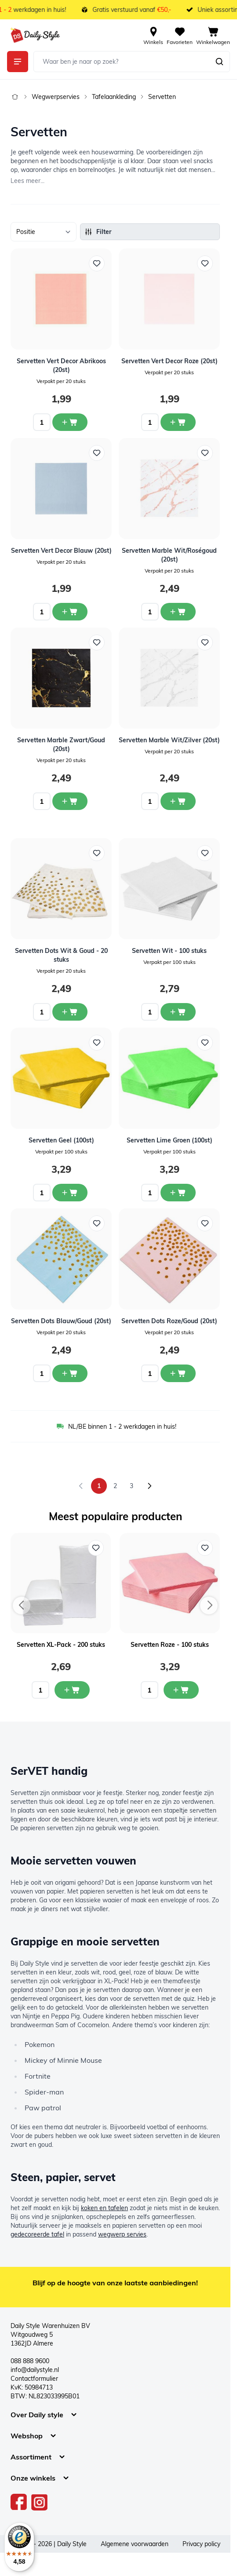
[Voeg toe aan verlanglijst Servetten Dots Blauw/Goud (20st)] (97, 1223)
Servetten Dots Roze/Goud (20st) (169, 1321)
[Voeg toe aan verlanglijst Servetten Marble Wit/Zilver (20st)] (205, 642)
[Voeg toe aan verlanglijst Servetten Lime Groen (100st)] (205, 1043)
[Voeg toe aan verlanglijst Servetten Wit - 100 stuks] (205, 853)
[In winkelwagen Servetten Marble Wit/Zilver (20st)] (178, 801)
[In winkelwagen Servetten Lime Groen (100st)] (178, 1192)
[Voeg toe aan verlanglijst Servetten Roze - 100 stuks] (205, 1548)
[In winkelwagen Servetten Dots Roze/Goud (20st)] (178, 1373)
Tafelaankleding (114, 97)
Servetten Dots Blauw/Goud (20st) (61, 1321)
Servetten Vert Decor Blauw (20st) (61, 551)
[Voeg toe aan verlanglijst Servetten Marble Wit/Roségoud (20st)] (205, 453)
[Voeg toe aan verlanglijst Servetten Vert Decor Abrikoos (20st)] (97, 263)
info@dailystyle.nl (35, 2370)
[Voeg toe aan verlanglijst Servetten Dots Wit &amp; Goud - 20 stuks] (97, 853)
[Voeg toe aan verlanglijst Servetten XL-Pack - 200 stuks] (96, 1548)
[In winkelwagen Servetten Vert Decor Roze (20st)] (178, 422)
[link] (81, 1486)
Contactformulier (34, 2379)
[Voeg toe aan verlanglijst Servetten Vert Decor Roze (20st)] (205, 263)
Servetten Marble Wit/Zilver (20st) (169, 740)
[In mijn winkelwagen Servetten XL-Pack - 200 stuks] (72, 1690)
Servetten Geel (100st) (61, 1140)
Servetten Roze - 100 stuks (170, 1645)
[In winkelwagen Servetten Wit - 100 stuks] (178, 1012)
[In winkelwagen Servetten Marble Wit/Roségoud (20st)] (178, 611)
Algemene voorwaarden (134, 2544)
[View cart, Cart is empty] (213, 35)
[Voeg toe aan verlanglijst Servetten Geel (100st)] (97, 1043)
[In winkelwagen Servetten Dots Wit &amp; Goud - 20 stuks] (70, 1012)
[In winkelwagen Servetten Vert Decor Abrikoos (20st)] (70, 422)
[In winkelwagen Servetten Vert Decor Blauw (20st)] (70, 611)
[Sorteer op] (44, 231)
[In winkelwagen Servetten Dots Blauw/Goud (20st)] (70, 1373)
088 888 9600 (30, 2361)
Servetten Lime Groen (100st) (169, 1140)
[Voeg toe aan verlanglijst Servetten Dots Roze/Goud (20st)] (205, 1223)
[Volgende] (149, 1486)
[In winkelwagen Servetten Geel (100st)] (70, 1192)
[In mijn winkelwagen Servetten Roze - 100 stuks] (181, 1690)
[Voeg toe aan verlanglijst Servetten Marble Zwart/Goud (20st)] (97, 642)
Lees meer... (27, 181)
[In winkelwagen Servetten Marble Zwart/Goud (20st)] (70, 801)
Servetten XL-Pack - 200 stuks (61, 1645)
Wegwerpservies (56, 97)
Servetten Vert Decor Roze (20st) (169, 361)
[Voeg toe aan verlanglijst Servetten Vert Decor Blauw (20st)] (97, 453)
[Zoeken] (219, 61)
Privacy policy (201, 2544)
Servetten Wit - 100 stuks (169, 951)
